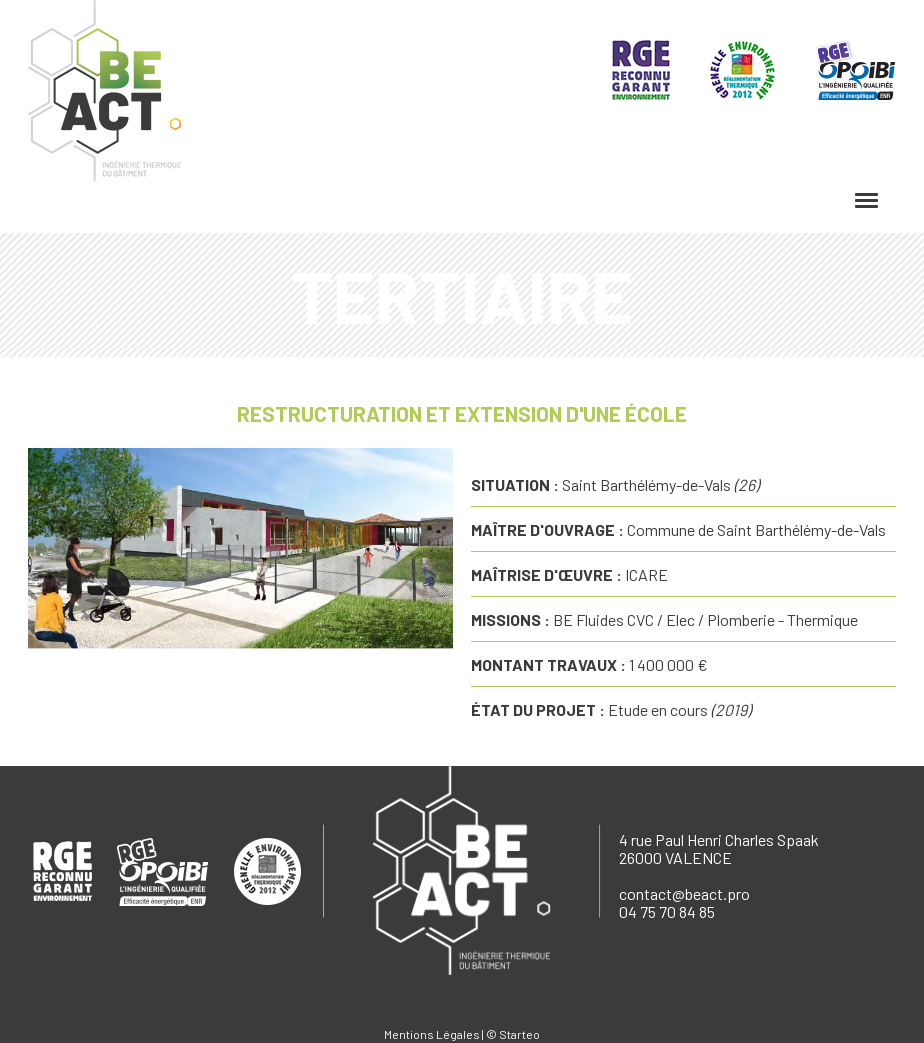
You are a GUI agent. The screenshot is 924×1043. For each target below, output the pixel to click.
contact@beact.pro (684, 893)
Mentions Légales (432, 1034)
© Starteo (513, 1034)
